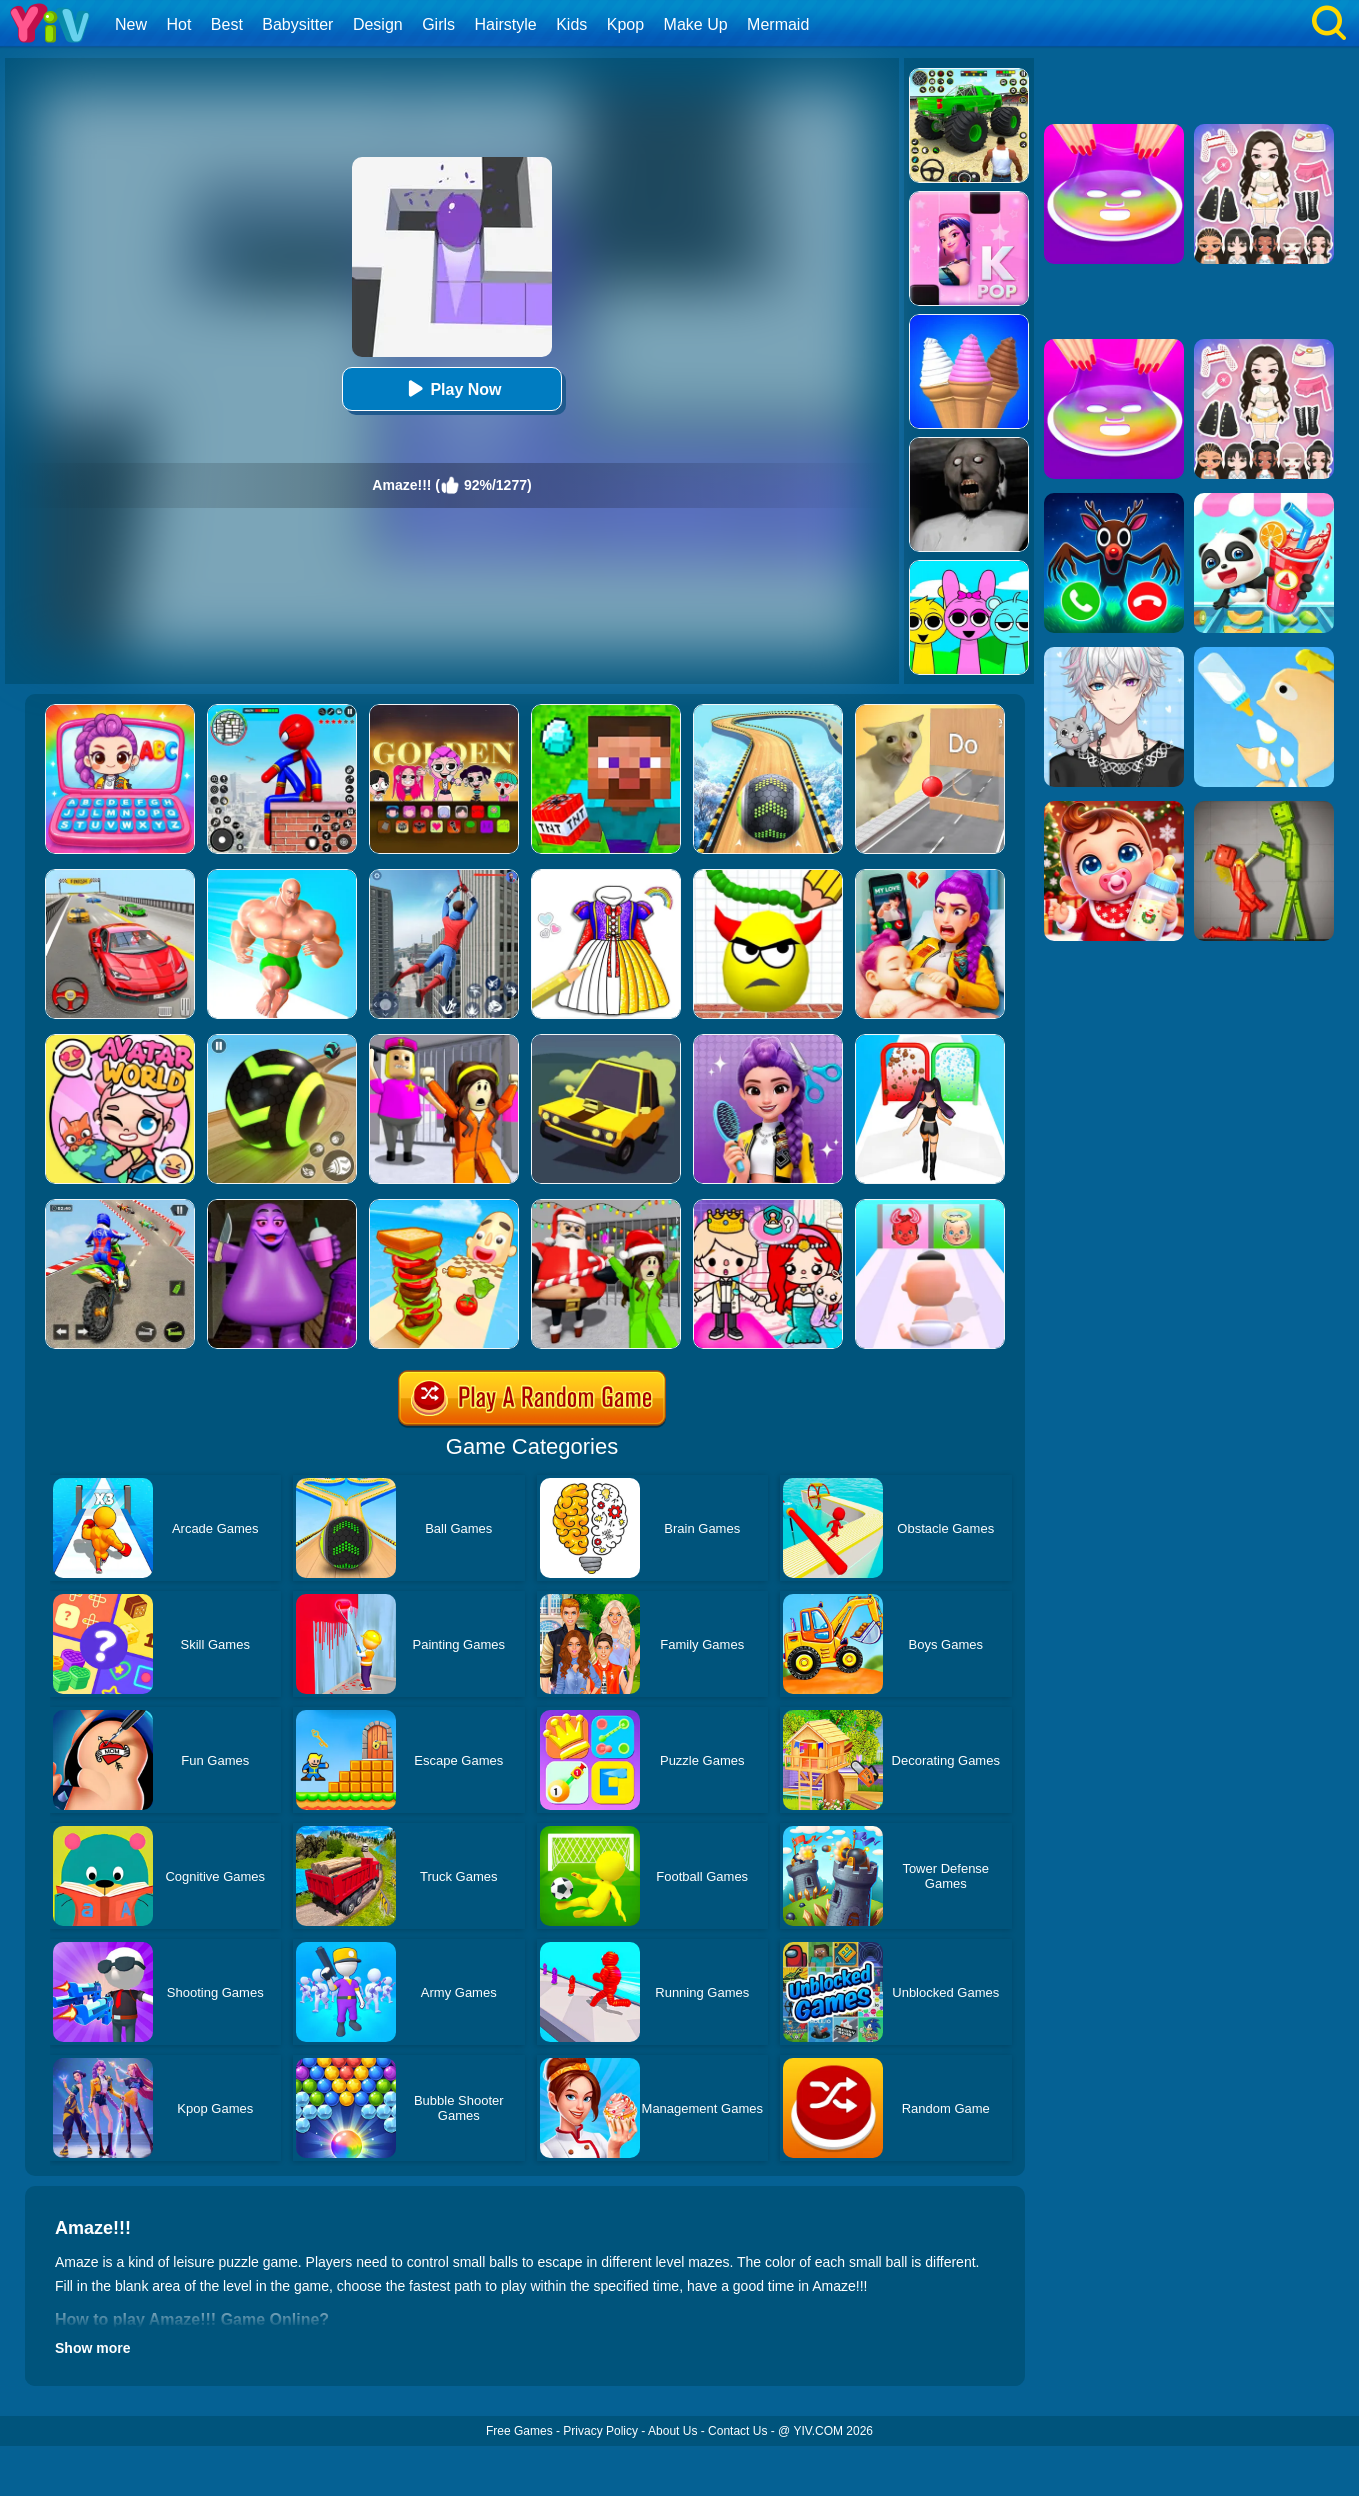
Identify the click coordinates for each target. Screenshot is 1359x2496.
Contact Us (737, 2431)
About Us (672, 2431)
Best (227, 24)
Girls (438, 24)
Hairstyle (506, 24)
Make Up (696, 24)
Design (378, 24)
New (131, 24)
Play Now (451, 388)
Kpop (625, 24)
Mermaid (778, 24)
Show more (92, 2348)
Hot (178, 24)
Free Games (519, 2431)
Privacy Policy (600, 2431)
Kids (571, 24)
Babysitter (297, 24)
